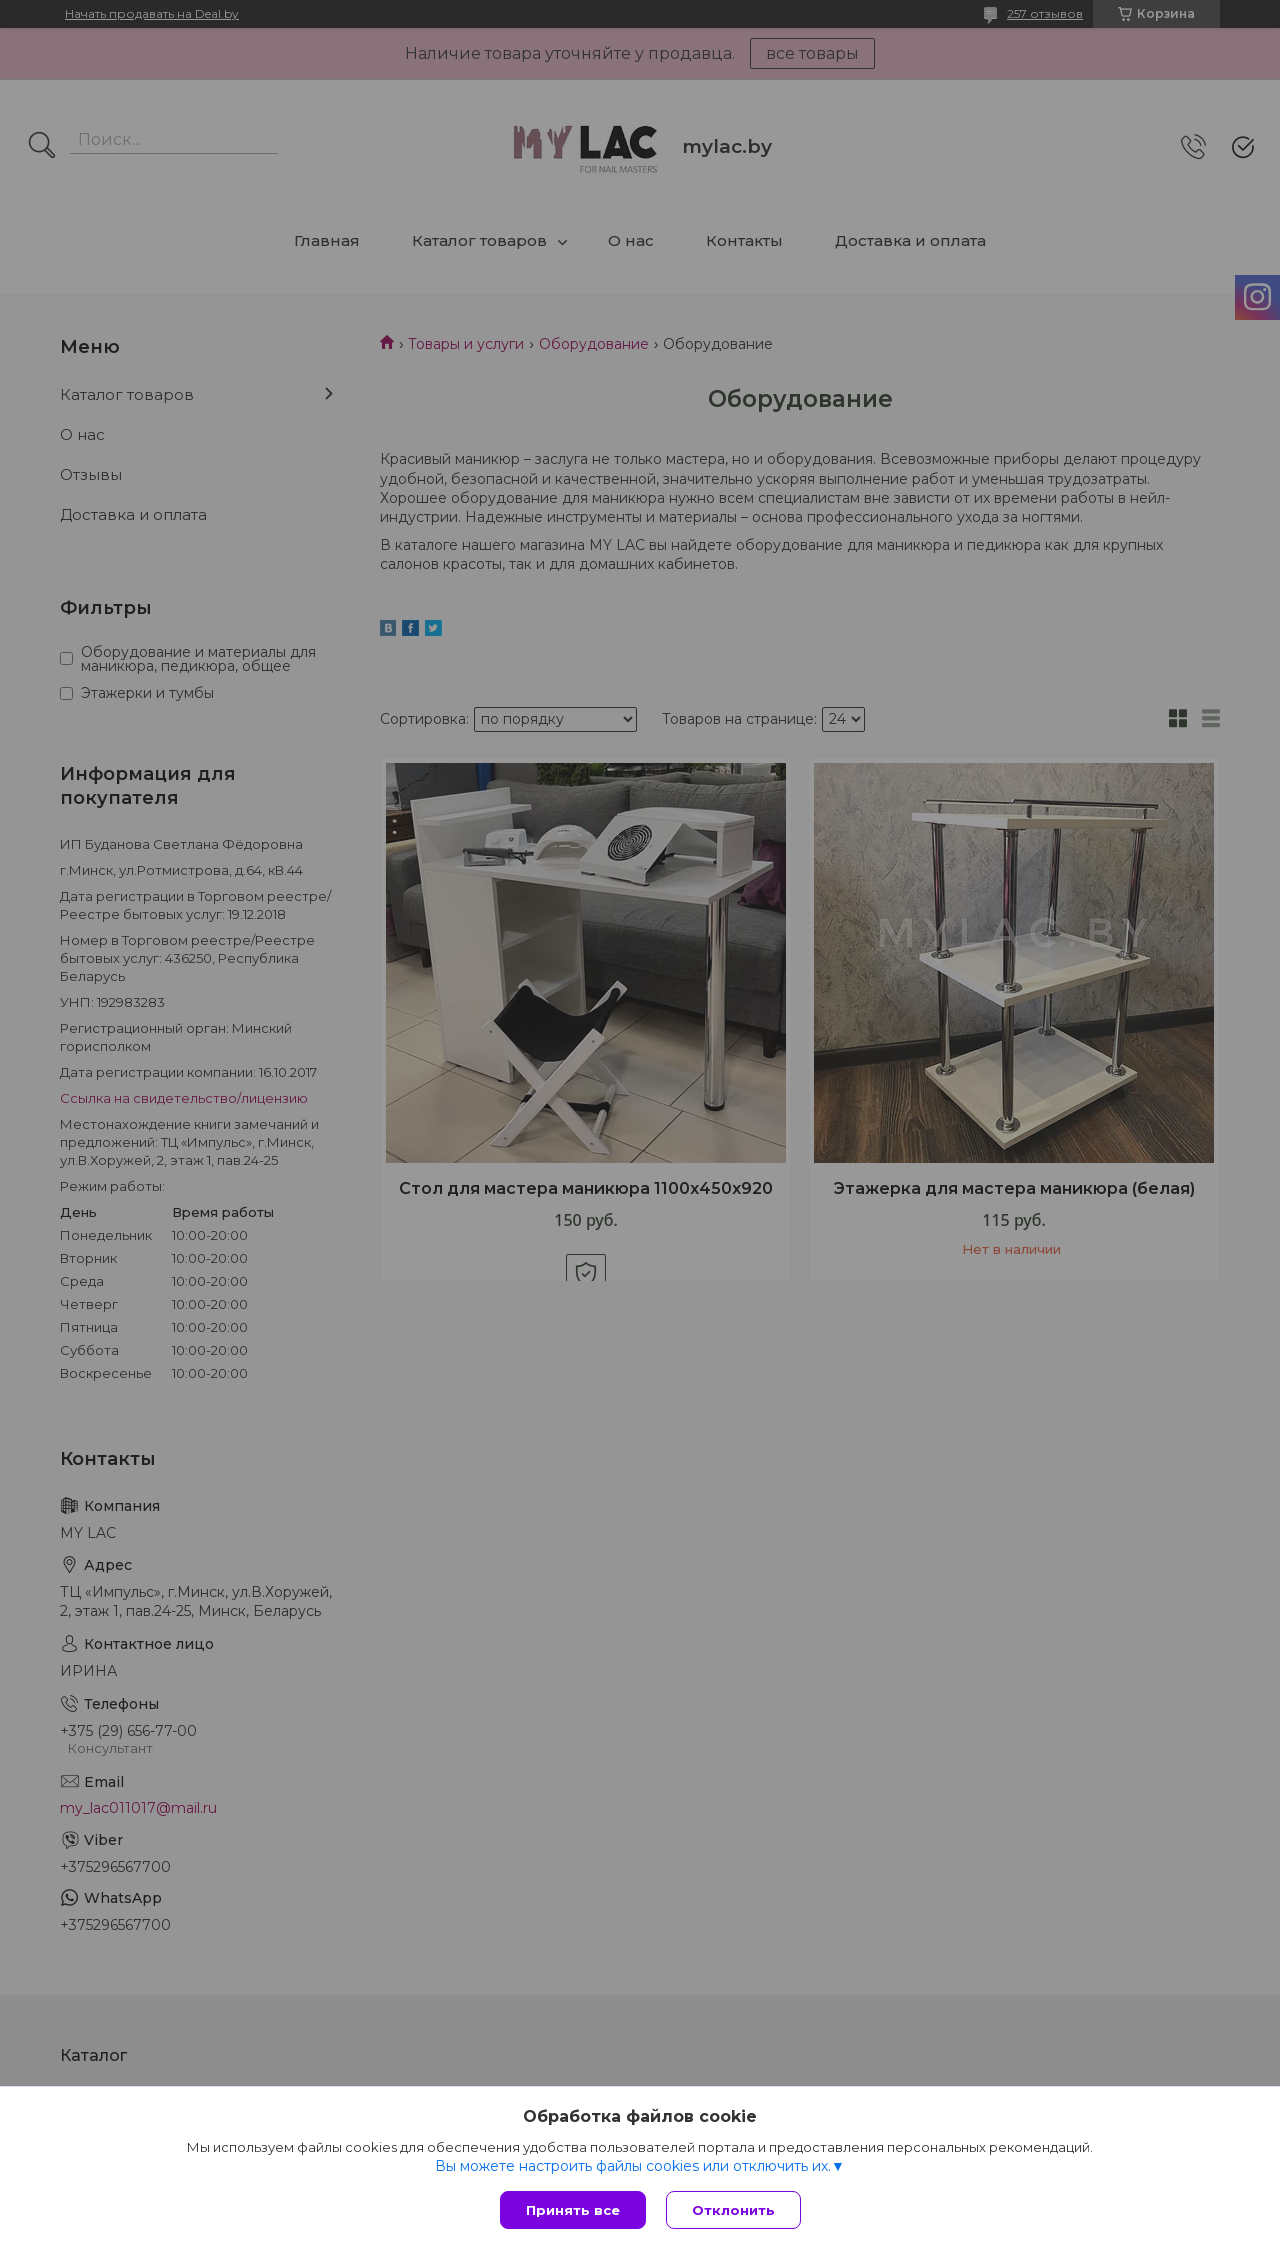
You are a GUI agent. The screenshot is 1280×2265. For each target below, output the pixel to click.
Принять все (573, 2210)
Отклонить (733, 2210)
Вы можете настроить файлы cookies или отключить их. (633, 2166)
